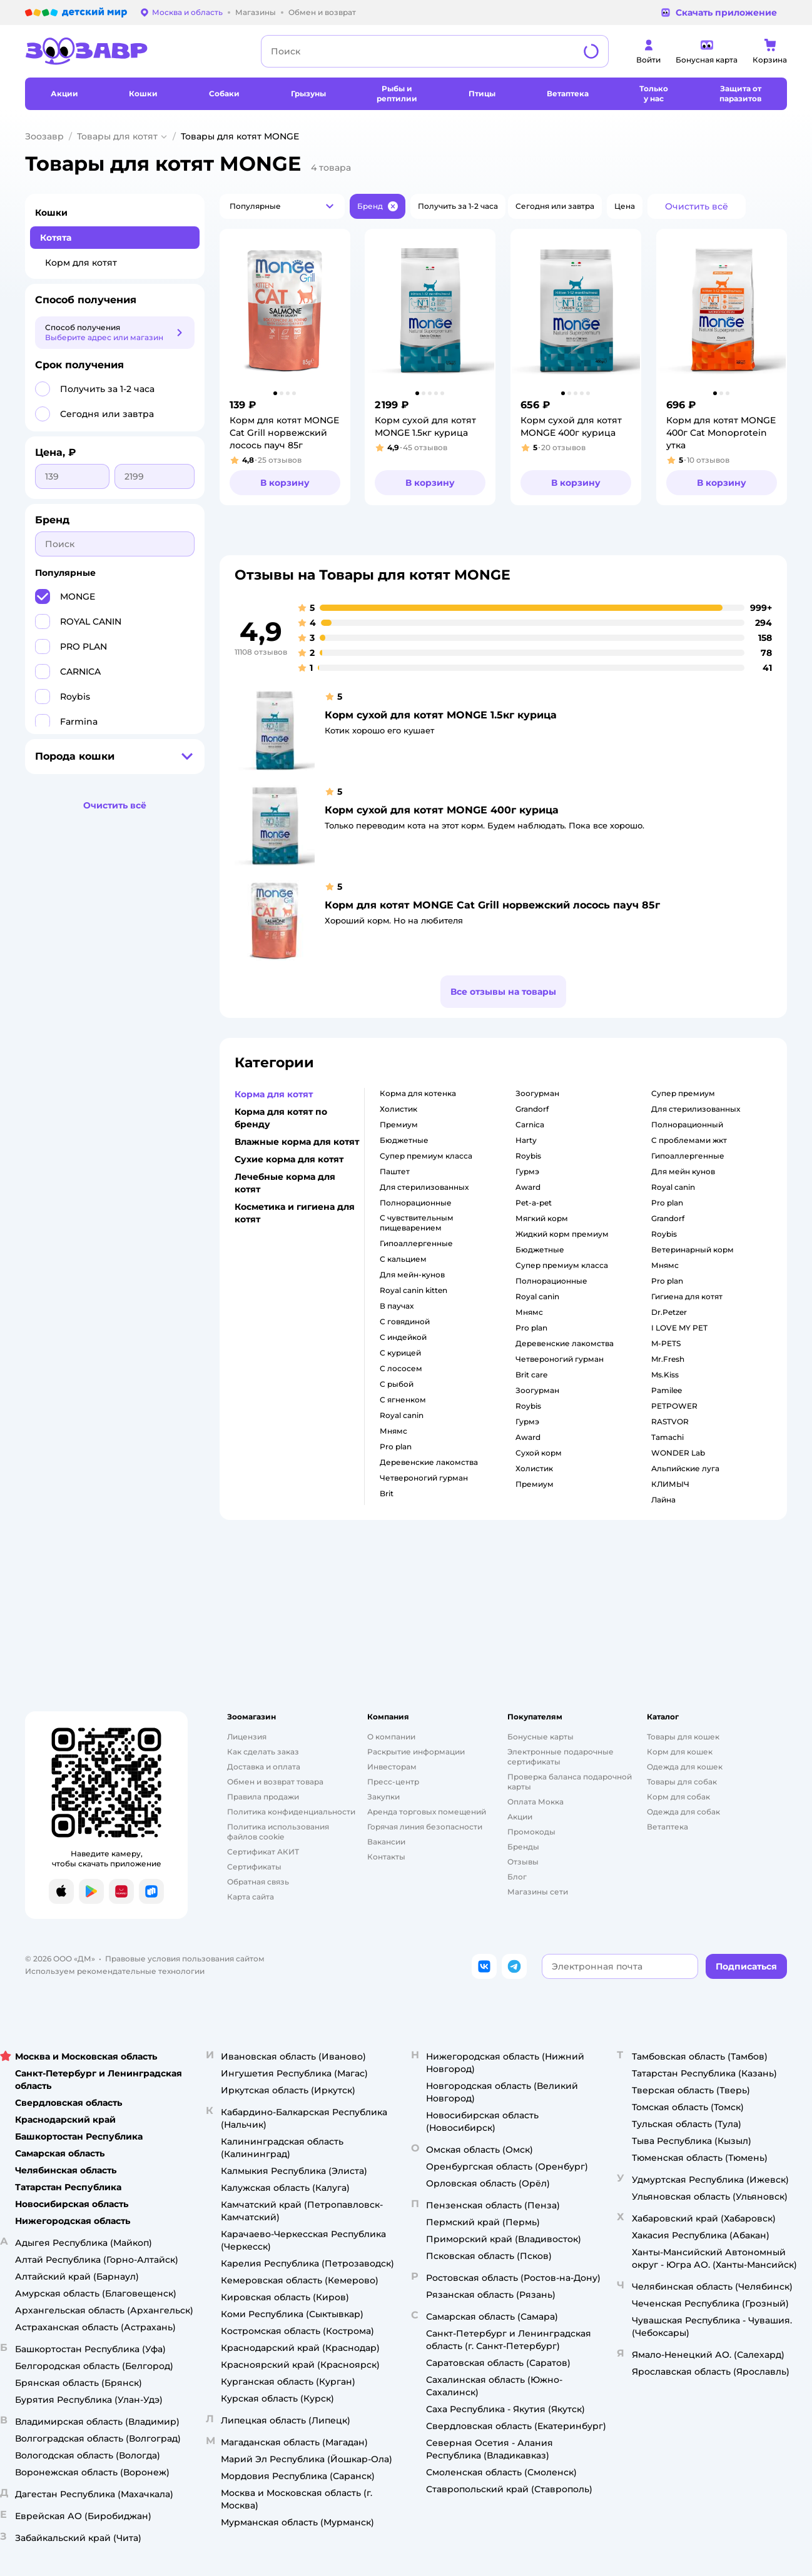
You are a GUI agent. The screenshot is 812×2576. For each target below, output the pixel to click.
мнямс (393, 1431)
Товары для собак (682, 1781)
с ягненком (403, 1399)
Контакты (386, 1856)
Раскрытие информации (416, 1751)
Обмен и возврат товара (275, 1781)
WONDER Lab (678, 1452)
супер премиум (683, 1093)
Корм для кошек (680, 1751)
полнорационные (416, 1202)
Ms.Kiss (665, 1374)
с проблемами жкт (689, 1140)
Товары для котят (117, 136)
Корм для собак (678, 1796)
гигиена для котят (687, 1296)
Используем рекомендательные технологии (115, 1971)
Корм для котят (81, 262)
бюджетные (404, 1140)
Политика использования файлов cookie (278, 1831)
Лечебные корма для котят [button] (285, 1183)
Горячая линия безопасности (424, 1826)
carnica (529, 1124)
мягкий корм (541, 1218)
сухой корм (538, 1452)
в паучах (397, 1306)
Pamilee (666, 1390)
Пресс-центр (393, 1781)
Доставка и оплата (263, 1766)
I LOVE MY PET (679, 1327)
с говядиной (405, 1321)
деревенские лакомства (429, 1462)
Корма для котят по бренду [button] (281, 1118)
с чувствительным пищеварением (417, 1222)
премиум (399, 1124)
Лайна (663, 1499)
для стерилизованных (424, 1187)
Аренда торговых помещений (426, 1811)
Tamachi (667, 1437)
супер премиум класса (426, 1155)
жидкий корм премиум (562, 1234)
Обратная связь (258, 1881)
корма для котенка (418, 1093)
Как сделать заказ (263, 1751)
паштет (395, 1171)
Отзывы (523, 1861)
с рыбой (397, 1384)
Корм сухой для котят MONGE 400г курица (442, 810)
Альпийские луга (685, 1468)
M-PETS (666, 1343)
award (527, 1187)
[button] (282, 206)
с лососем (401, 1368)
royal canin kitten (413, 1290)
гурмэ (527, 1171)
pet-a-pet (533, 1202)
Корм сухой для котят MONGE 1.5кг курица (441, 715)
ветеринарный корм (692, 1249)
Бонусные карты (540, 1736)
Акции (519, 1816)
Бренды (523, 1846)
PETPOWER (674, 1406)
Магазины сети (537, 1891)
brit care (531, 1374)
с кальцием (403, 1259)
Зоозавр (44, 136)
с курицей (400, 1352)
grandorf (532, 1109)
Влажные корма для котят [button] (297, 1141)
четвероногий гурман (424, 1477)
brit (386, 1493)
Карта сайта (250, 1896)
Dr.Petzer (669, 1312)
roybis (528, 1155)
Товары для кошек (683, 1736)
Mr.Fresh (667, 1359)
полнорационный (687, 1124)
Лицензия (246, 1736)
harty (526, 1140)
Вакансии (386, 1841)
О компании (391, 1736)
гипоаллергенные (416, 1243)
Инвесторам (392, 1766)
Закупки (383, 1796)
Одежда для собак (683, 1811)
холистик (398, 1109)
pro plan (396, 1446)
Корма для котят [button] (274, 1094)
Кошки (51, 212)
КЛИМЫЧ (670, 1484)
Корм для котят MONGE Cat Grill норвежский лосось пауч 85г (492, 905)
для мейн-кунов (412, 1274)
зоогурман (537, 1093)
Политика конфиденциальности (291, 1811)
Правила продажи (263, 1796)
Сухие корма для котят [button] (289, 1159)
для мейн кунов (683, 1171)
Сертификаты (254, 1866)
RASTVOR (670, 1421)
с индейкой (403, 1337)
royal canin (402, 1415)
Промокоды (531, 1831)
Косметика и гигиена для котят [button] (295, 1213)
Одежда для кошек (685, 1766)
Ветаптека (667, 1826)
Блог (517, 1876)
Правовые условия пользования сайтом (185, 1958)
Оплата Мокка (535, 1801)
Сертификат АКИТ (263, 1851)
